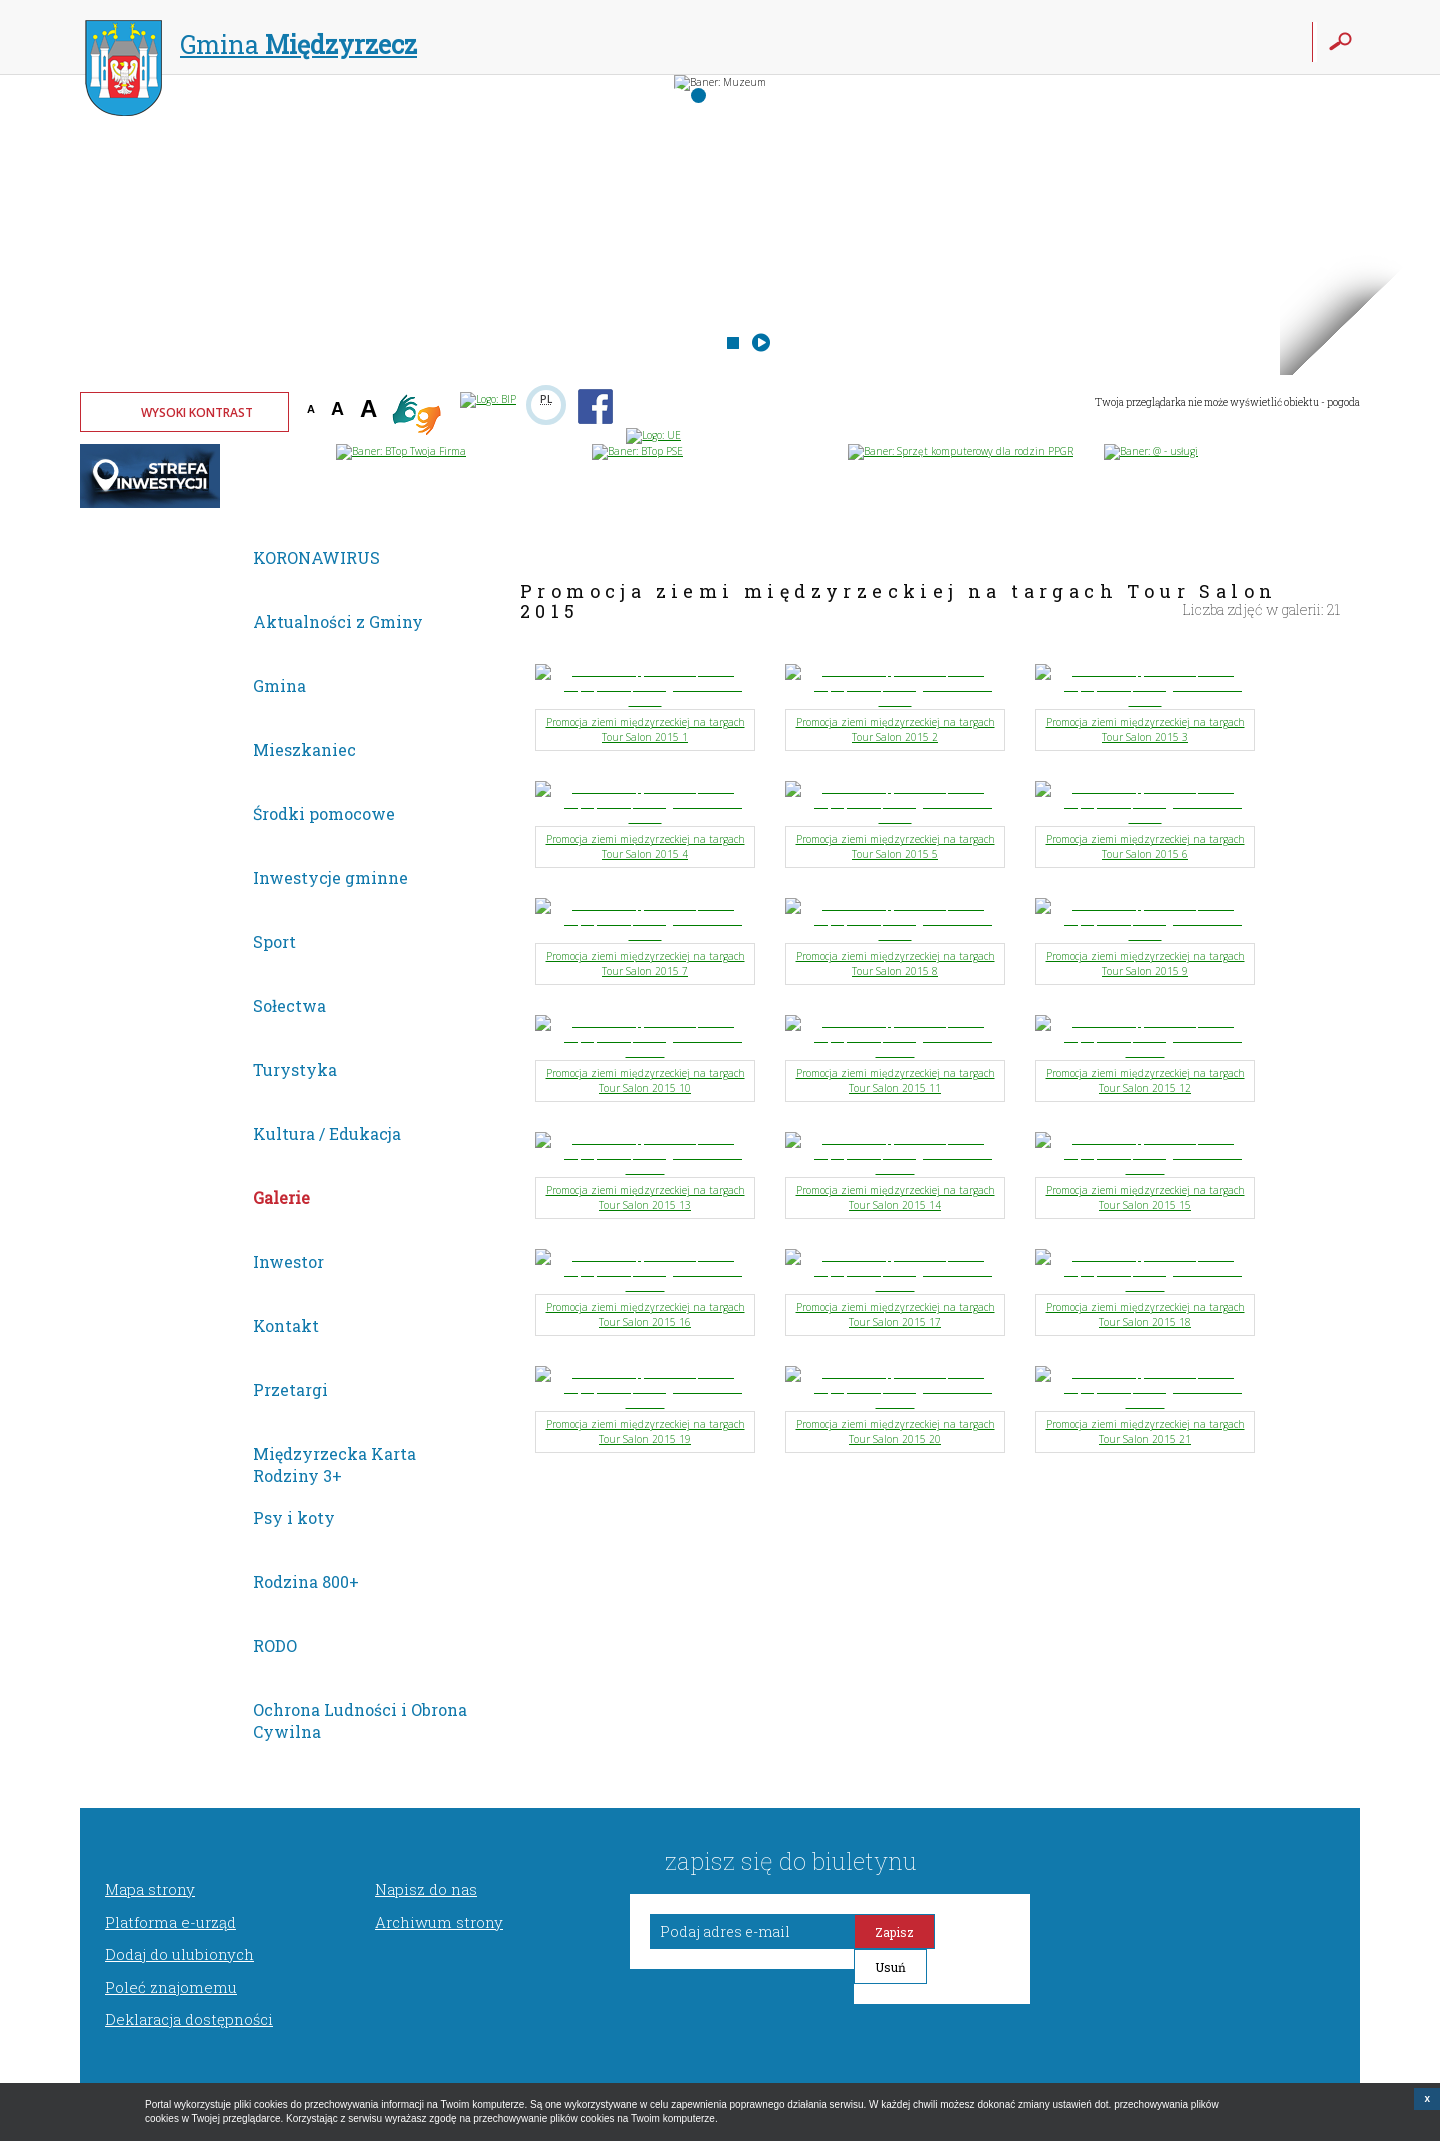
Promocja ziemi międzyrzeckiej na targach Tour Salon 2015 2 (895, 729)
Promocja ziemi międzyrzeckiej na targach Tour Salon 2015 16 (645, 1314)
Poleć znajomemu (171, 1987)
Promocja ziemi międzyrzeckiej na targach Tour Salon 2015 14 (895, 1197)
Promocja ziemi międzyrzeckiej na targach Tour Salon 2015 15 (1145, 1197)
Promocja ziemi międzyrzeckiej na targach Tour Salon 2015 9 (1145, 963)
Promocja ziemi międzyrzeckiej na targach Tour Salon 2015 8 (895, 963)
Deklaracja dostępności (189, 2019)
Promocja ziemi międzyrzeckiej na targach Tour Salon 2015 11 (895, 1080)
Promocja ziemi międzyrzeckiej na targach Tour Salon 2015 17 (895, 1314)
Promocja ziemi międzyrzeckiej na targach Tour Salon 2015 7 (645, 963)
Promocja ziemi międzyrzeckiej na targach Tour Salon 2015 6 (1145, 846)
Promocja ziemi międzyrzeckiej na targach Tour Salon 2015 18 (1145, 1314)
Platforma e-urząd (170, 1922)
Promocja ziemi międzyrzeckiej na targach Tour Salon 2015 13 (645, 1197)
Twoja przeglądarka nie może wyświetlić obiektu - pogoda (1227, 402)
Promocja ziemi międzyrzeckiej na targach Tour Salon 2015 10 (645, 1080)
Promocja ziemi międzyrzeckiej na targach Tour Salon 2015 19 (645, 1431)
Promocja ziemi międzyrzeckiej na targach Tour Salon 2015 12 (1145, 1080)
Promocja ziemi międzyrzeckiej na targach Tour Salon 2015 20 (895, 1431)
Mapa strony (150, 1889)
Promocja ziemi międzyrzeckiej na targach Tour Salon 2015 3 (1145, 729)
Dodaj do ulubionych (179, 1954)
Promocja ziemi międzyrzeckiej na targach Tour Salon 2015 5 (895, 846)
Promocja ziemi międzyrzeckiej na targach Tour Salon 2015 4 (645, 846)
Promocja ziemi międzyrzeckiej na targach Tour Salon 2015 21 (1145, 1431)
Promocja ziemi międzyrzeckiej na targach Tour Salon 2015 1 (645, 729)
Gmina (251, 47)
